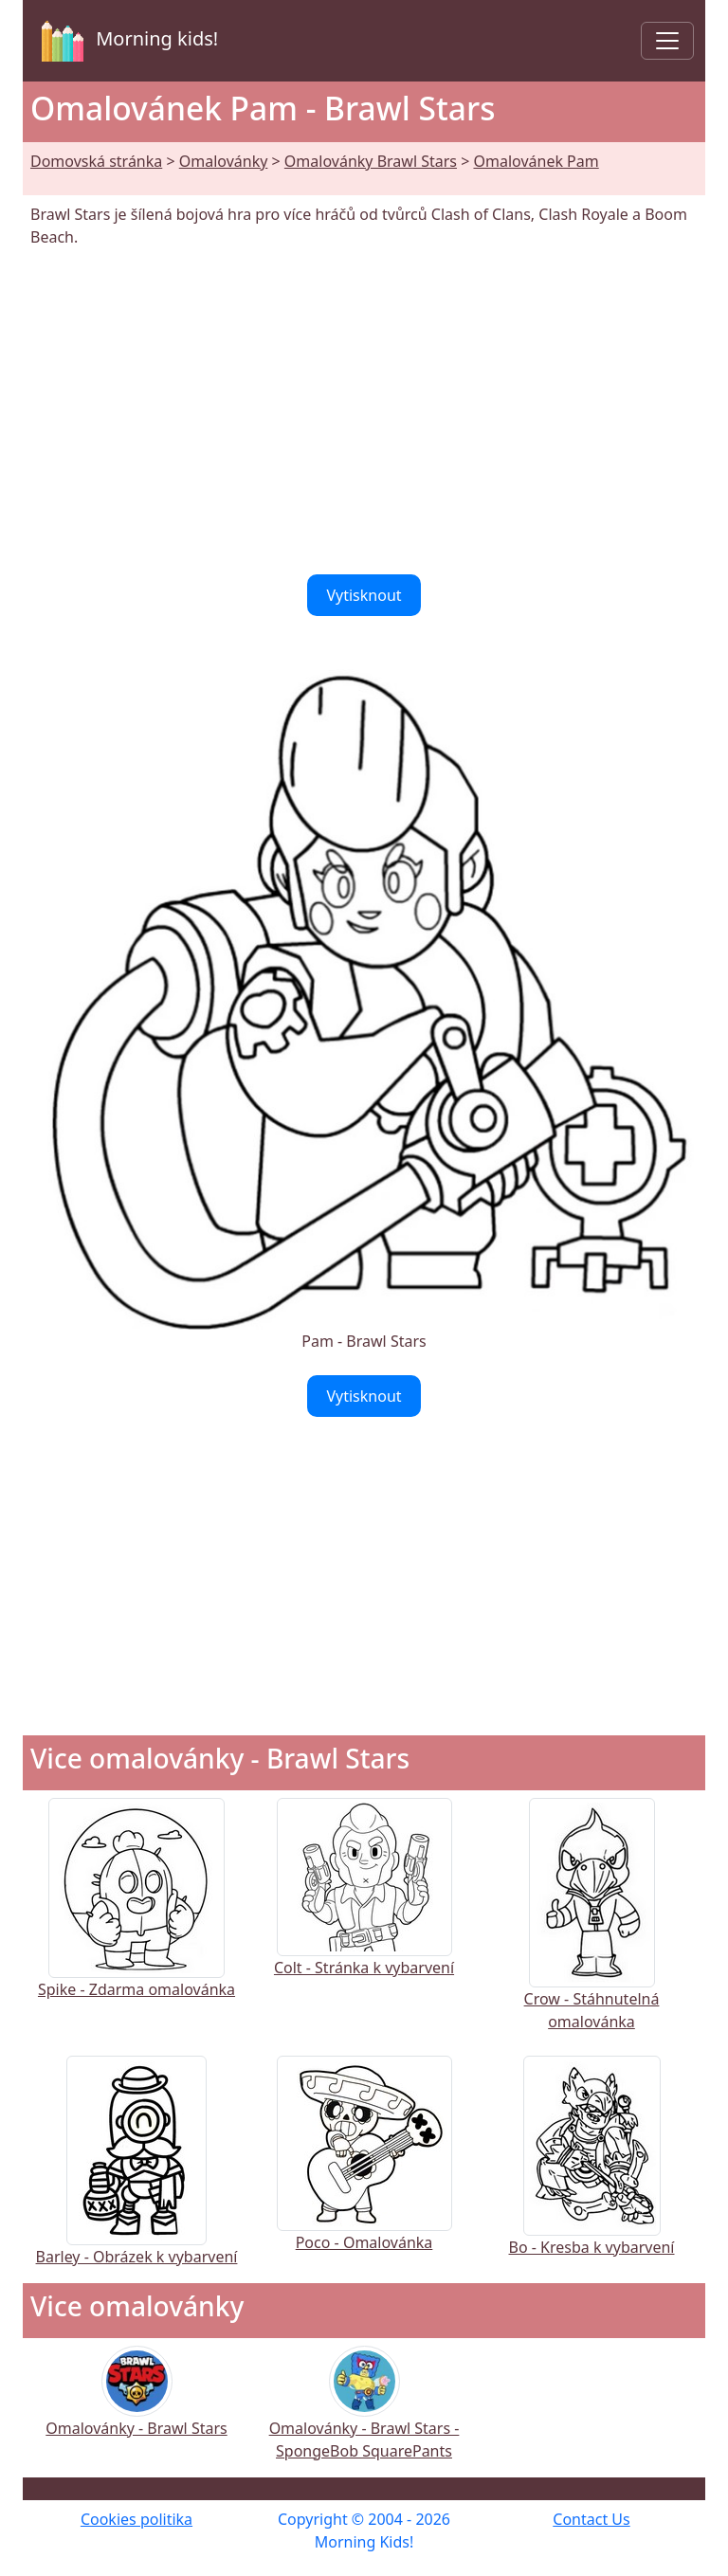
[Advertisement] (364, 411)
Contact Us (591, 2519)
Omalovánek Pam (535, 161)
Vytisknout (363, 595)
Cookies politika (136, 2519)
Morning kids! (126, 40)
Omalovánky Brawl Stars (370, 161)
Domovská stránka (96, 161)
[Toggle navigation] (667, 41)
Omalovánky (223, 161)
